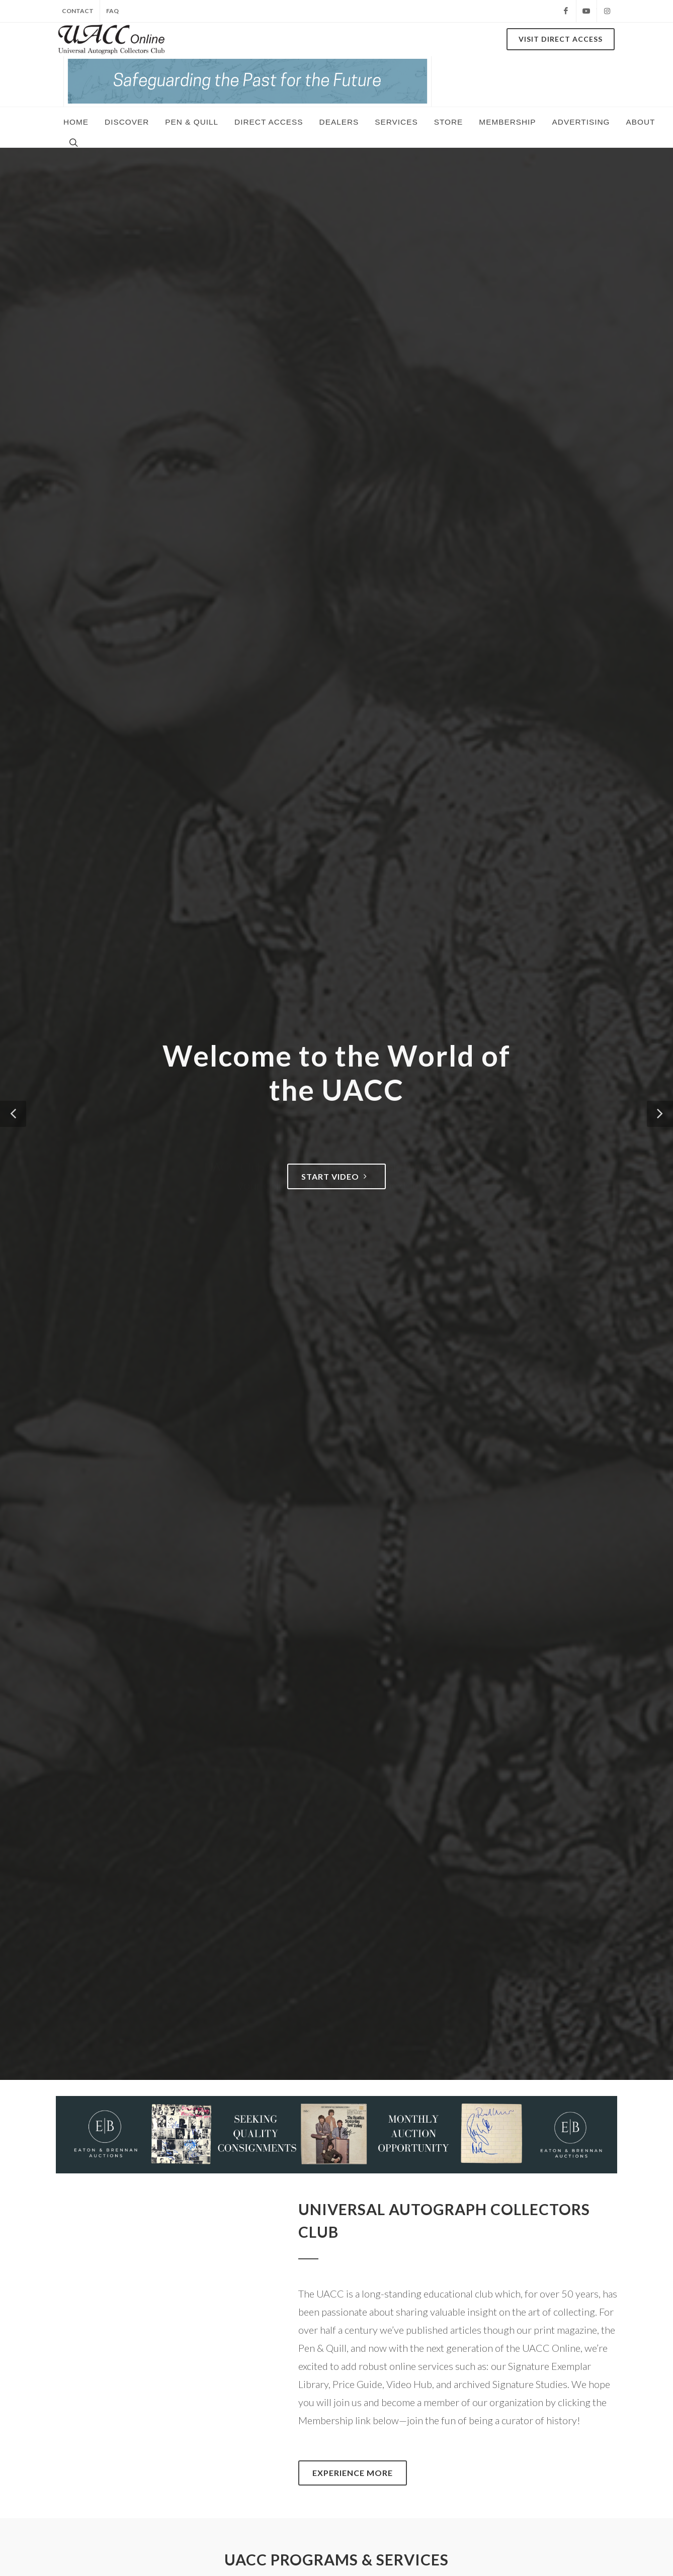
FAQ (112, 11)
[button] (13, 1114)
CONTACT (78, 11)
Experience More (352, 2472)
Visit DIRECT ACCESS (561, 39)
